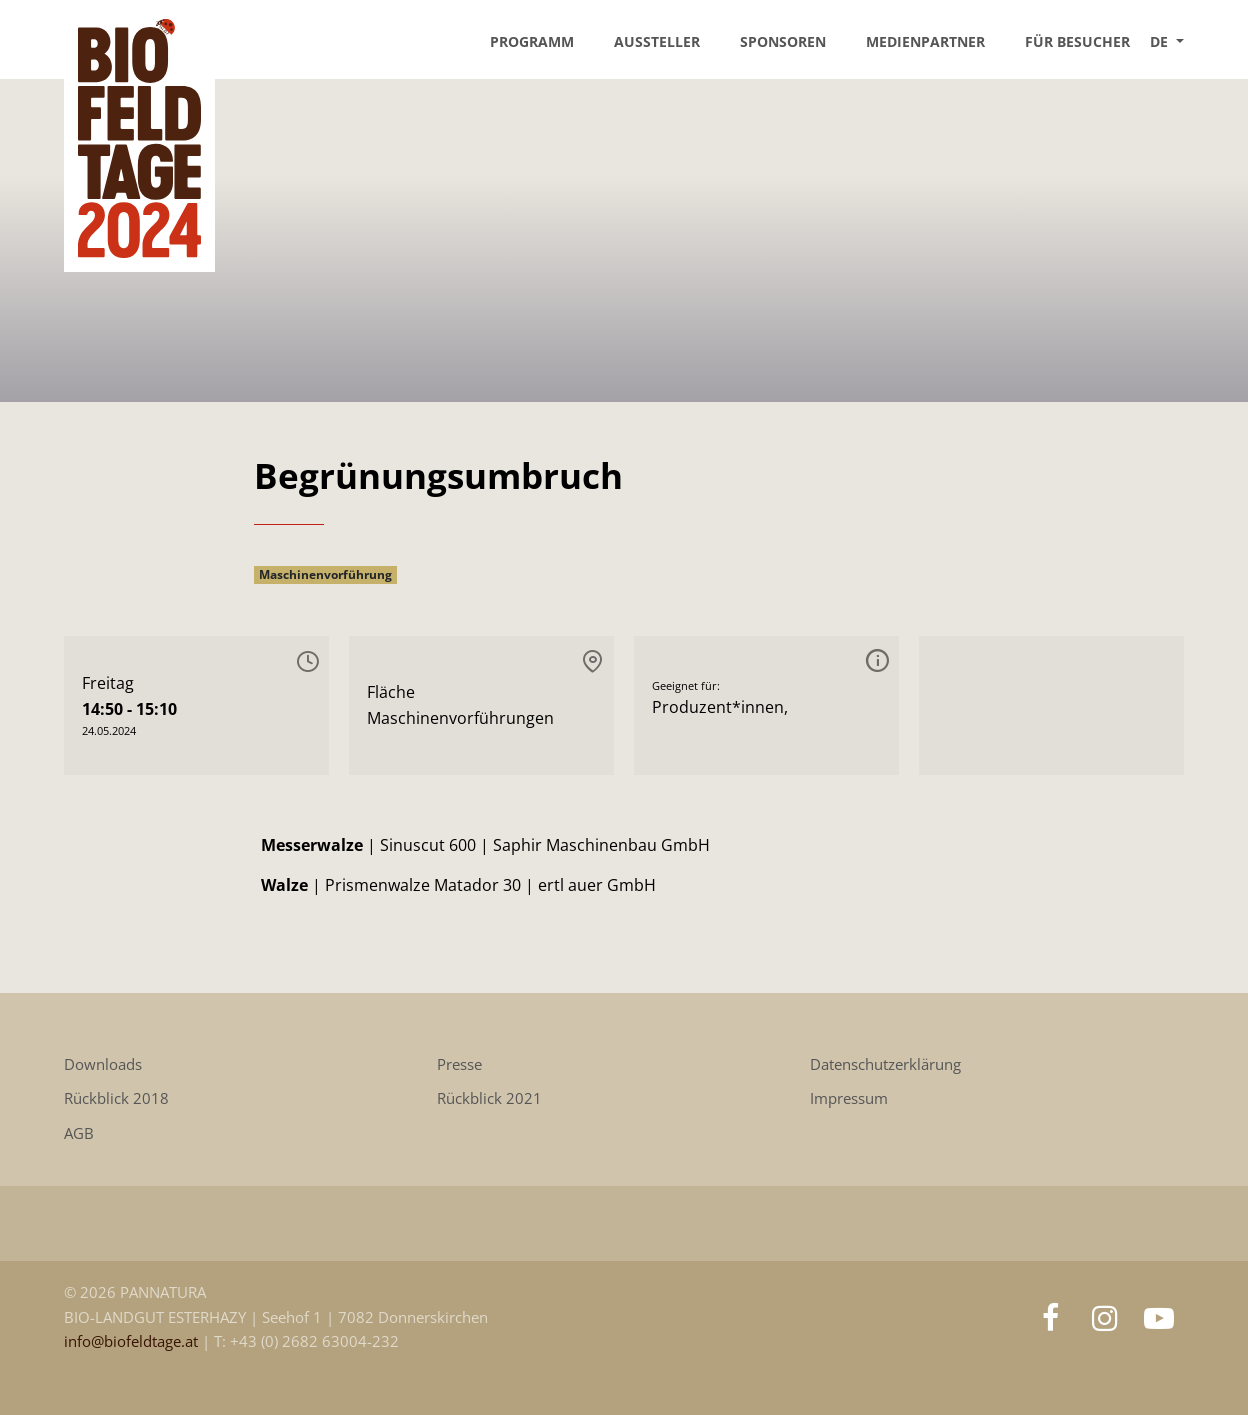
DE (1161, 41)
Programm (532, 41)
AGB (79, 1133)
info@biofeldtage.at (133, 1341)
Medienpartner (925, 41)
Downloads (103, 1064)
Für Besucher (1077, 41)
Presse (459, 1064)
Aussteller (657, 41)
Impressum (849, 1098)
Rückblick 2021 (489, 1098)
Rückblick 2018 (116, 1098)
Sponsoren (783, 41)
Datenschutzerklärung (885, 1064)
